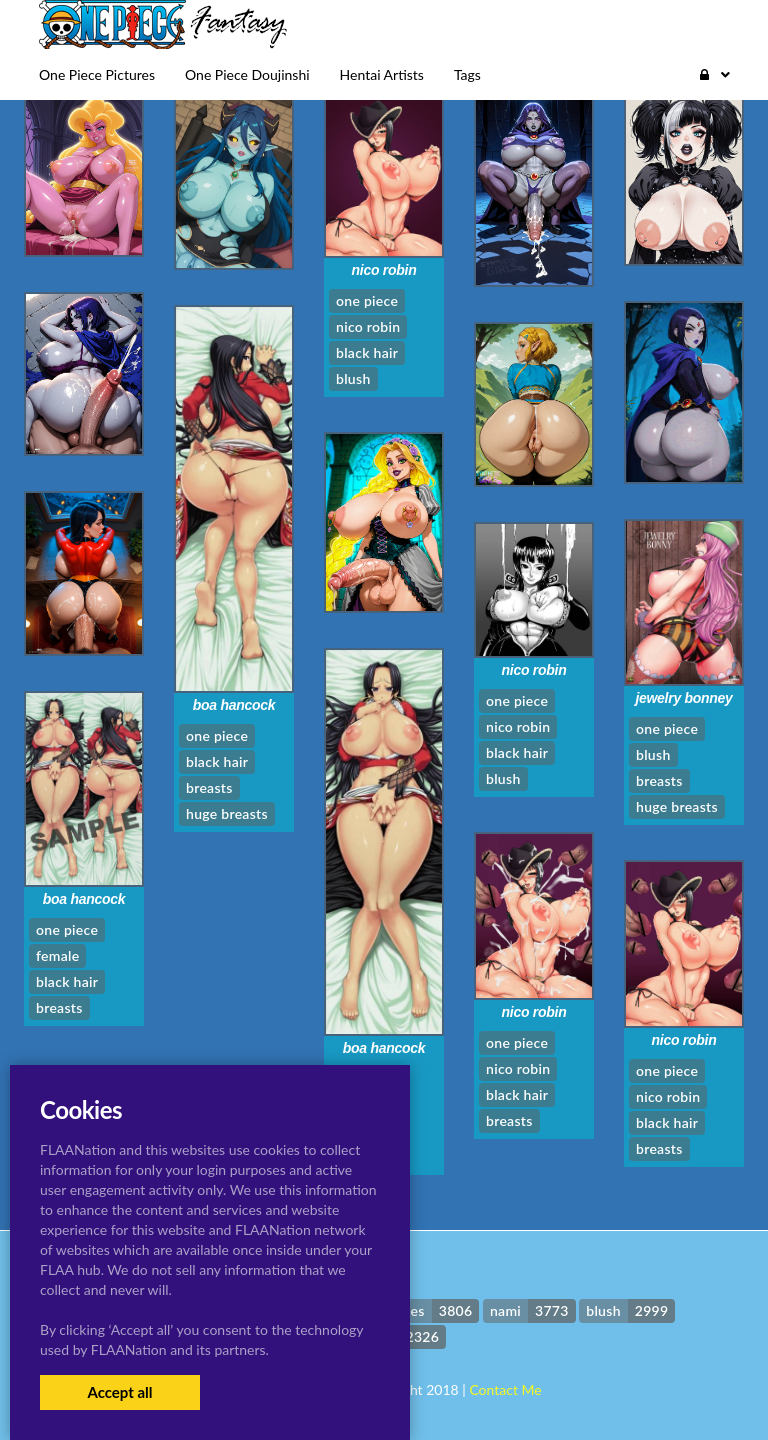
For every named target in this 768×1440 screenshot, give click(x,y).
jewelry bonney (683, 698)
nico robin (384, 270)
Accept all (119, 1392)
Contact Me (505, 1389)
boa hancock (234, 705)
